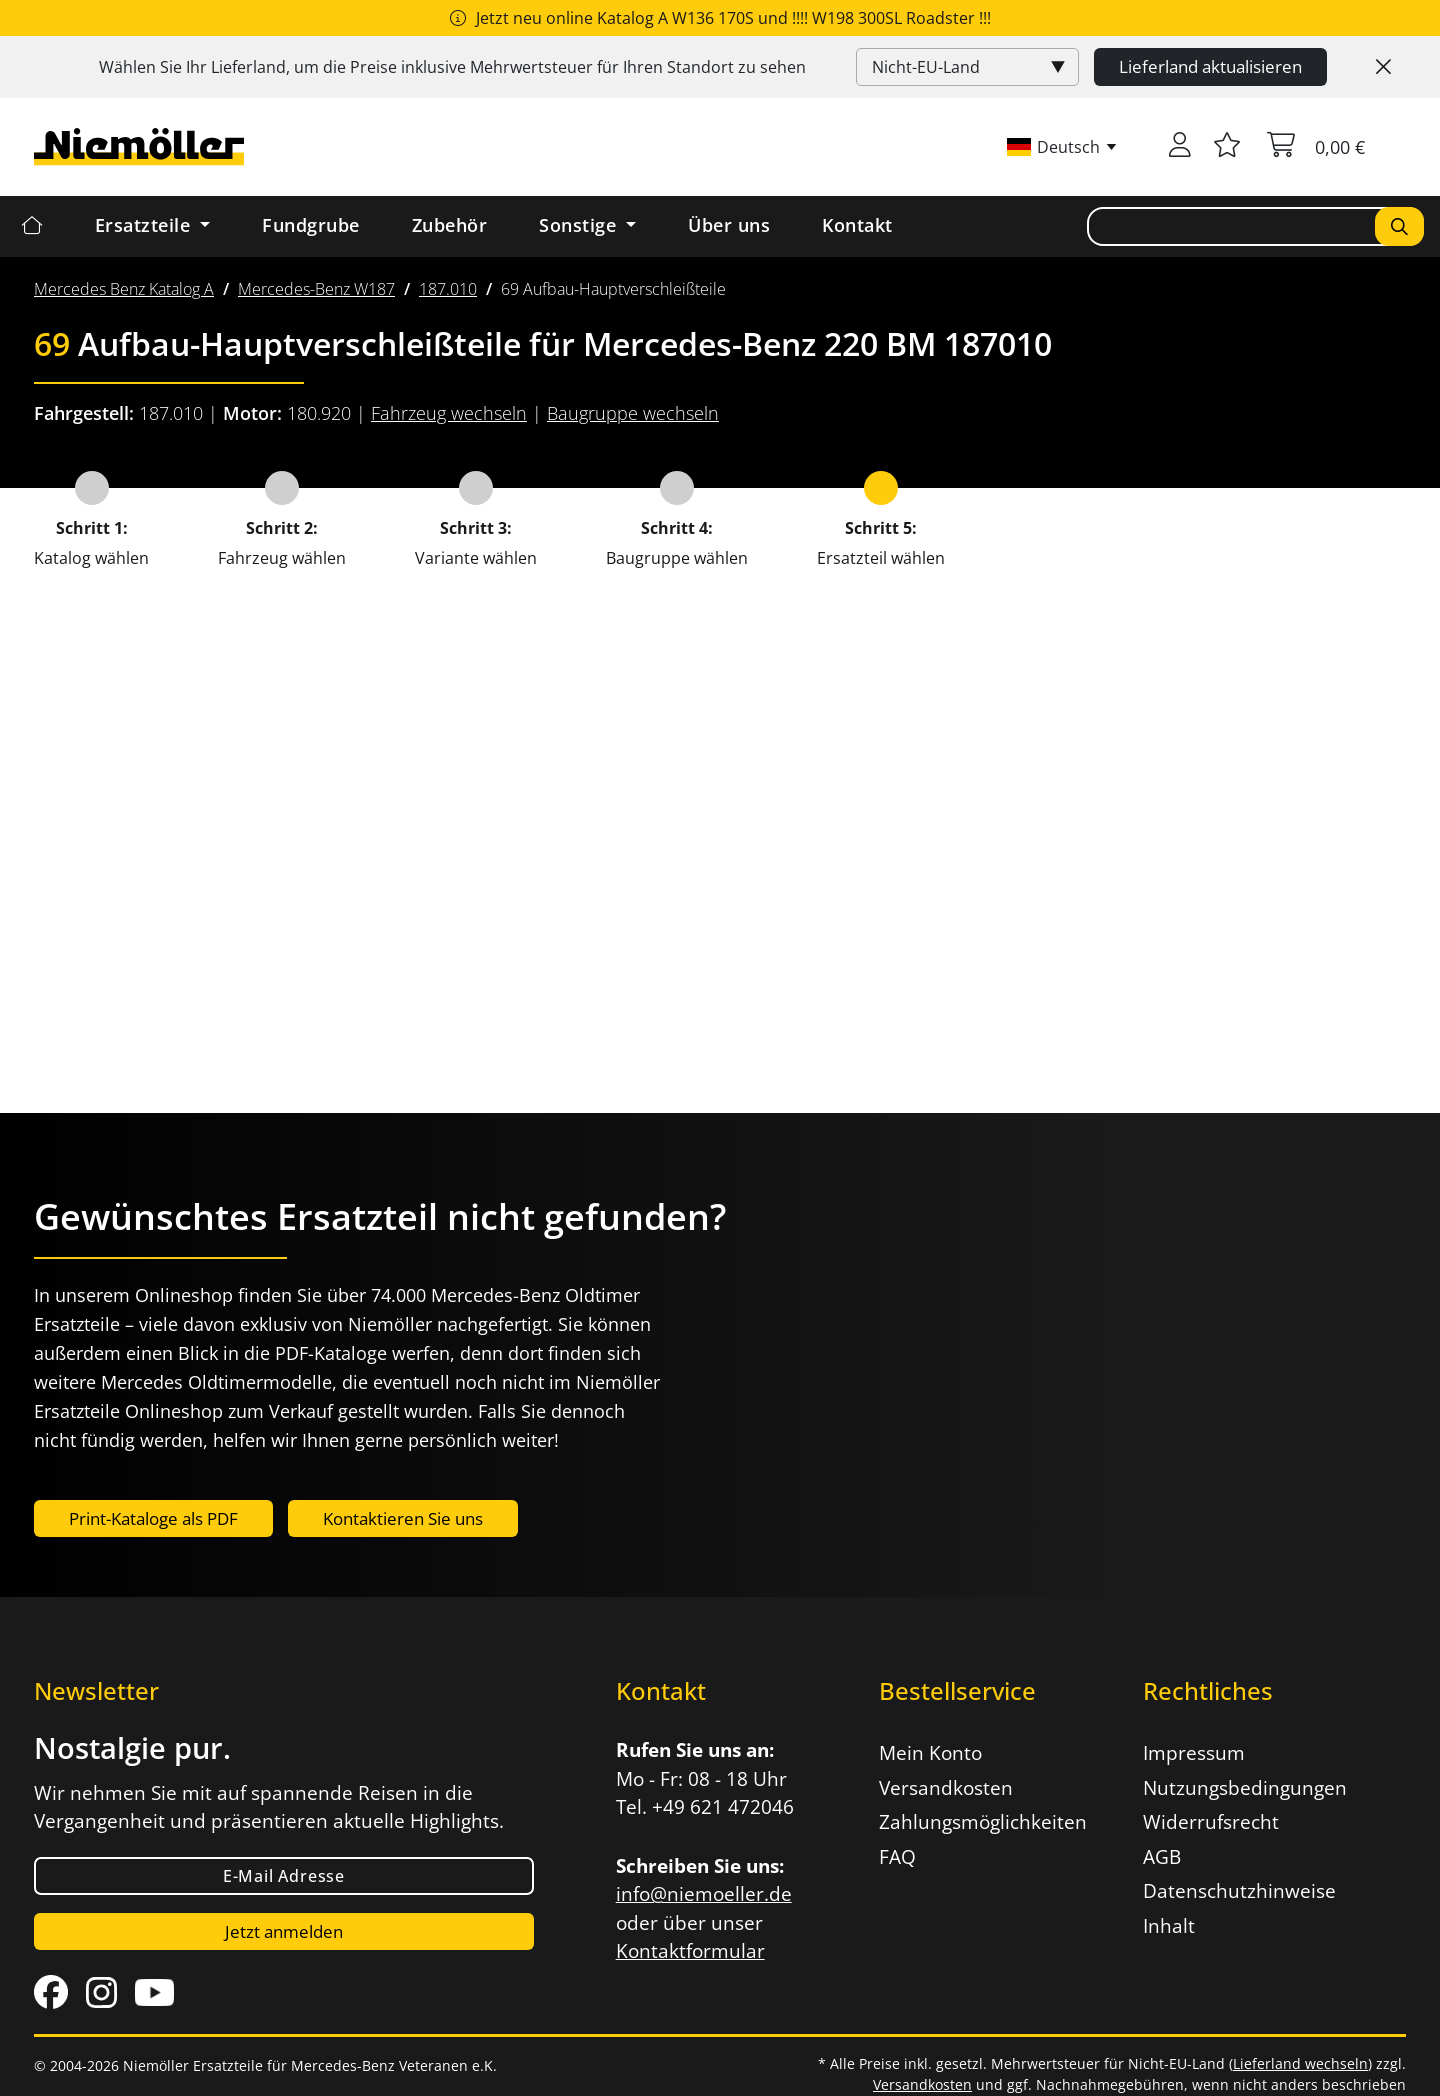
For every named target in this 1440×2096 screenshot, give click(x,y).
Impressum (1194, 1753)
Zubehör (450, 225)
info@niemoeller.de (704, 1894)
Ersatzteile (145, 225)
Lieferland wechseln (1300, 2063)
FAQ (897, 1857)
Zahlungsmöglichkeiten (983, 1822)
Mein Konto (930, 1753)
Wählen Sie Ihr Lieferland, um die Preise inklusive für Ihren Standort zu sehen (452, 67)
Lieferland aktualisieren (1210, 66)
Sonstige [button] (580, 225)
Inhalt (1169, 1926)
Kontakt (857, 225)
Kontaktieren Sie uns (403, 1518)
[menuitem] (124, 289)
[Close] (1383, 67)
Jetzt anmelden (284, 1931)
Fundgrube (311, 225)
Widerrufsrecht (1211, 1822)
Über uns (729, 225)
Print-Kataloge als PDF (153, 1518)
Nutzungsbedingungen (1245, 1788)
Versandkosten (946, 1788)
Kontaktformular (690, 1951)
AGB (1162, 1857)
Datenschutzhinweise (1239, 1891)
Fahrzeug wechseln (449, 413)
